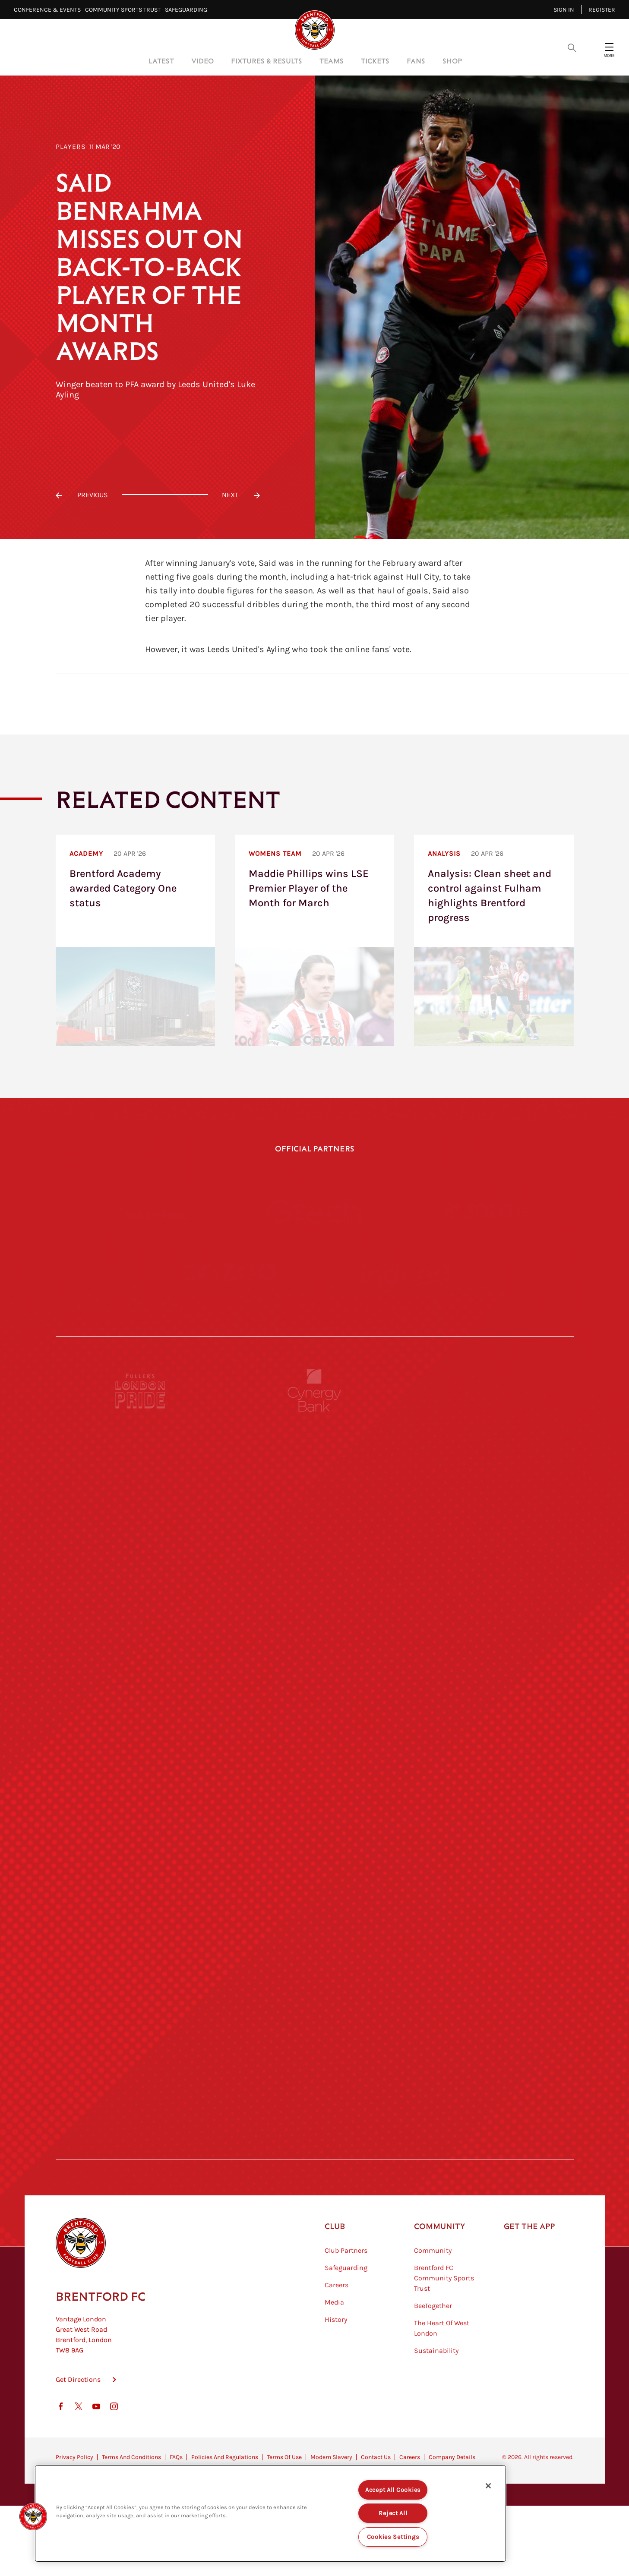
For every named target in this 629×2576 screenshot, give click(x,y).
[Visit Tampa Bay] (314, 1778)
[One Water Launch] (488, 1857)
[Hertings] (488, 1540)
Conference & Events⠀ (49, 9)
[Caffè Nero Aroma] (314, 2175)
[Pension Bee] (488, 1460)
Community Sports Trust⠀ (125, 9)
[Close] (488, 2485)
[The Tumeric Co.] (314, 2096)
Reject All (393, 2513)
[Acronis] (488, 1699)
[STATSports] (140, 1699)
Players (71, 146)
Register (601, 9)
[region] (270, 2513)
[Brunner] (140, 1937)
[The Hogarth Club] (140, 2096)
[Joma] (487, 1211)
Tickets (375, 60)
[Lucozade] (488, 2096)
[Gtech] (314, 1211)
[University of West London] (140, 1778)
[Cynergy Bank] (314, 1460)
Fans (416, 60)
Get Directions (78, 2450)
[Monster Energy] (314, 1540)
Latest (161, 60)
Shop (452, 60)
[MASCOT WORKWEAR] (488, 1778)
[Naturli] (314, 1857)
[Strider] (314, 1619)
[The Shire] (314, 2016)
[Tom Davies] (488, 2016)
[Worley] (314, 1699)
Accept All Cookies (393, 2490)
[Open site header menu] (609, 47)
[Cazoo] (228, 1307)
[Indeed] (400, 1307)
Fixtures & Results (266, 60)
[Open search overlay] (572, 47)
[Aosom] (488, 1619)
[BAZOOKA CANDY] (140, 1540)
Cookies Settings (393, 2537)
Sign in (563, 9)
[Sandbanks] (140, 2016)
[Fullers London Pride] (140, 1460)
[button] (33, 2516)
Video (202, 60)
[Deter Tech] (140, 1619)
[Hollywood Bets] (142, 1211)
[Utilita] (140, 1857)
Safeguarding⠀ (188, 9)
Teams (331, 60)
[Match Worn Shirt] (314, 1937)
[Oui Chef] (488, 1937)
